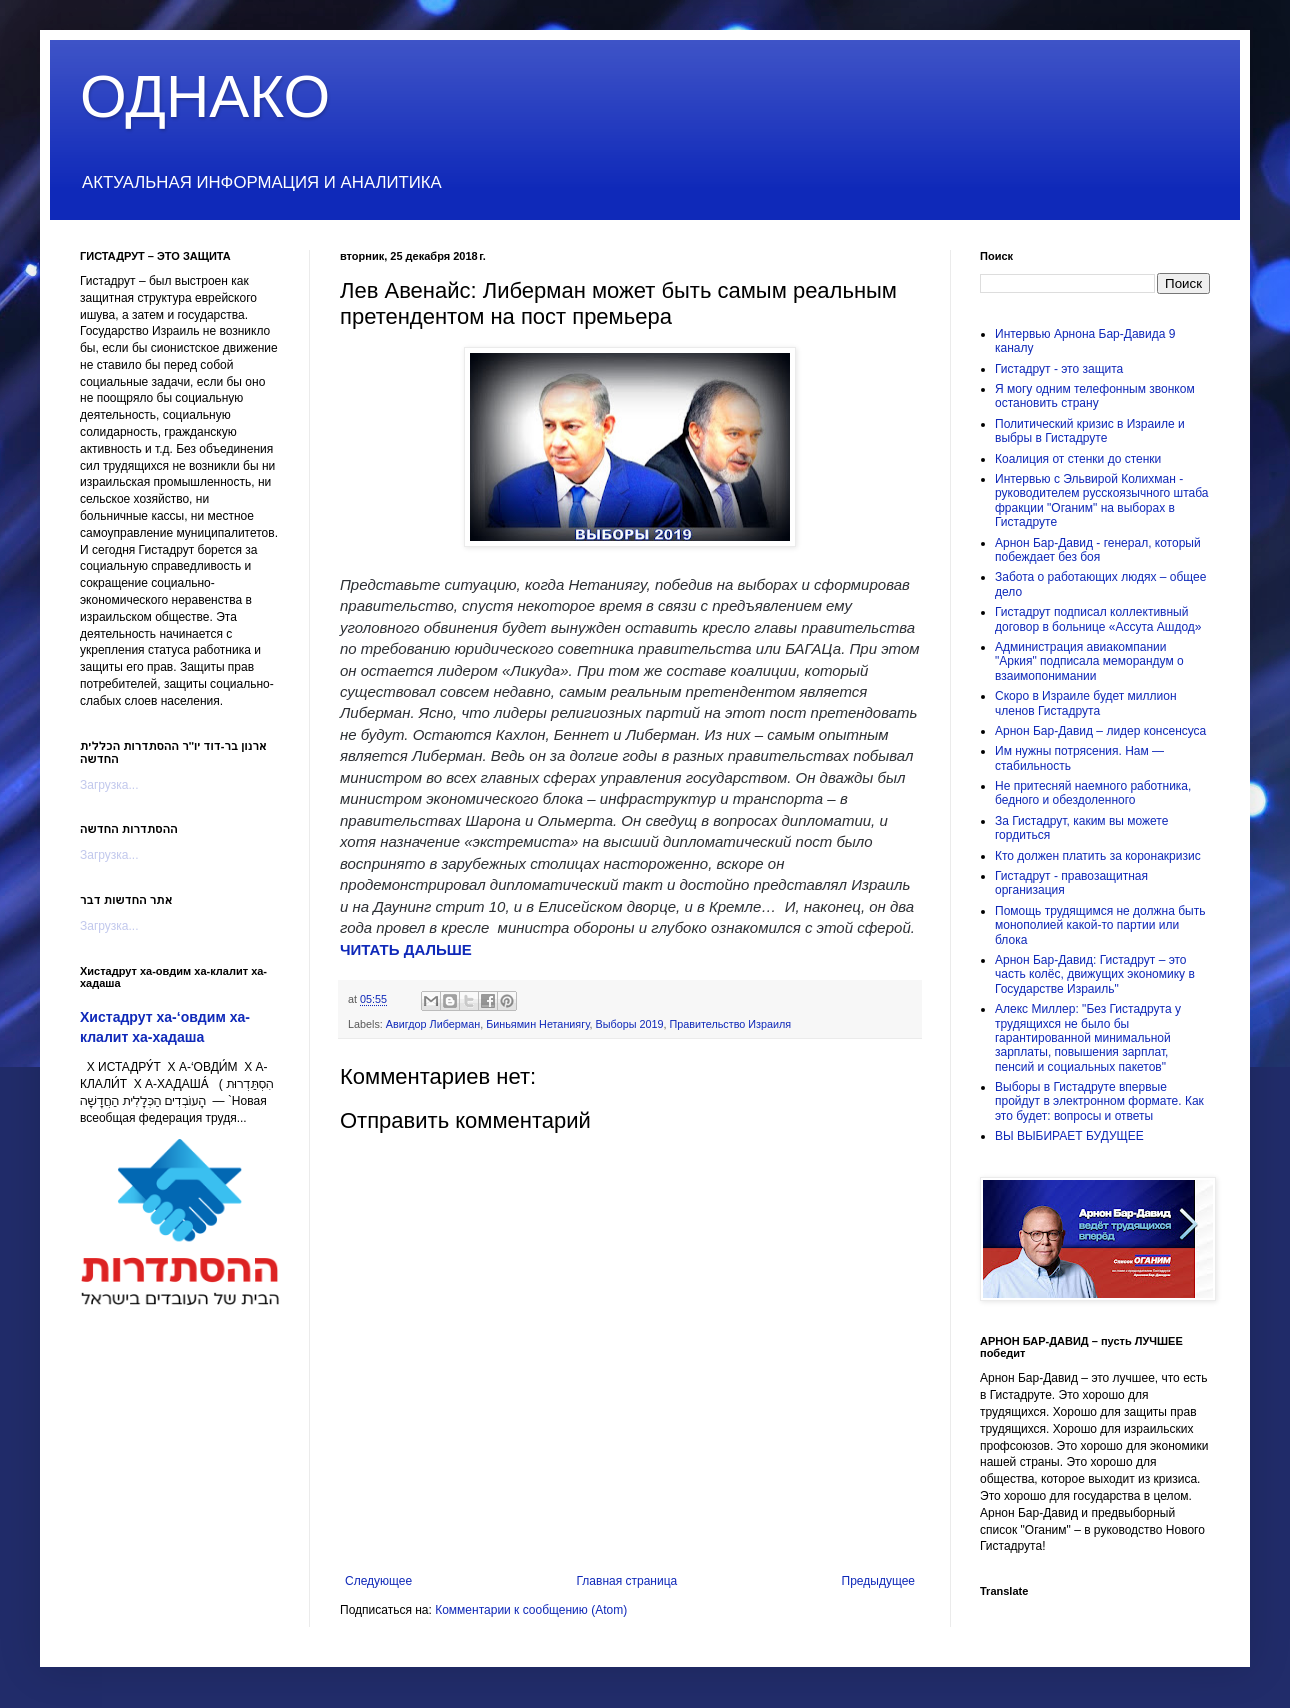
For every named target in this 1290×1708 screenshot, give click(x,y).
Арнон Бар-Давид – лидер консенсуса (1100, 731)
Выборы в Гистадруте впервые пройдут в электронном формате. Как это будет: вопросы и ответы (1099, 1101)
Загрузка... (109, 785)
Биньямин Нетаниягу (537, 1024)
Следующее (378, 1581)
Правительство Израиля (730, 1024)
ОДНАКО (205, 96)
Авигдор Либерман (433, 1024)
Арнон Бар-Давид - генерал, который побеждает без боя (1098, 550)
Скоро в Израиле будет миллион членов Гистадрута (1086, 703)
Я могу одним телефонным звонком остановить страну (1095, 396)
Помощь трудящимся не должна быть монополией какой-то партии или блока (1100, 925)
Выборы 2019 (629, 1024)
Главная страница (627, 1581)
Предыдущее (878, 1581)
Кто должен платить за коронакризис (1098, 856)
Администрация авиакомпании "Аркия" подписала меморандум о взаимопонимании (1089, 661)
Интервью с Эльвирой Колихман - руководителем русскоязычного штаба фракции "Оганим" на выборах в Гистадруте (1102, 500)
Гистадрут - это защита (1059, 369)
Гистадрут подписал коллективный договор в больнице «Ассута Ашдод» (1098, 619)
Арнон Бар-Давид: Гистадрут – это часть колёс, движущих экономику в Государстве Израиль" (1095, 974)
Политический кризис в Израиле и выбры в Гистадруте (1090, 431)
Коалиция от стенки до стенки (1078, 459)
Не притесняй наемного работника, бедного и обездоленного (1093, 793)
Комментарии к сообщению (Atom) (531, 1610)
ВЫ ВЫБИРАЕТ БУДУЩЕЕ (1069, 1136)
